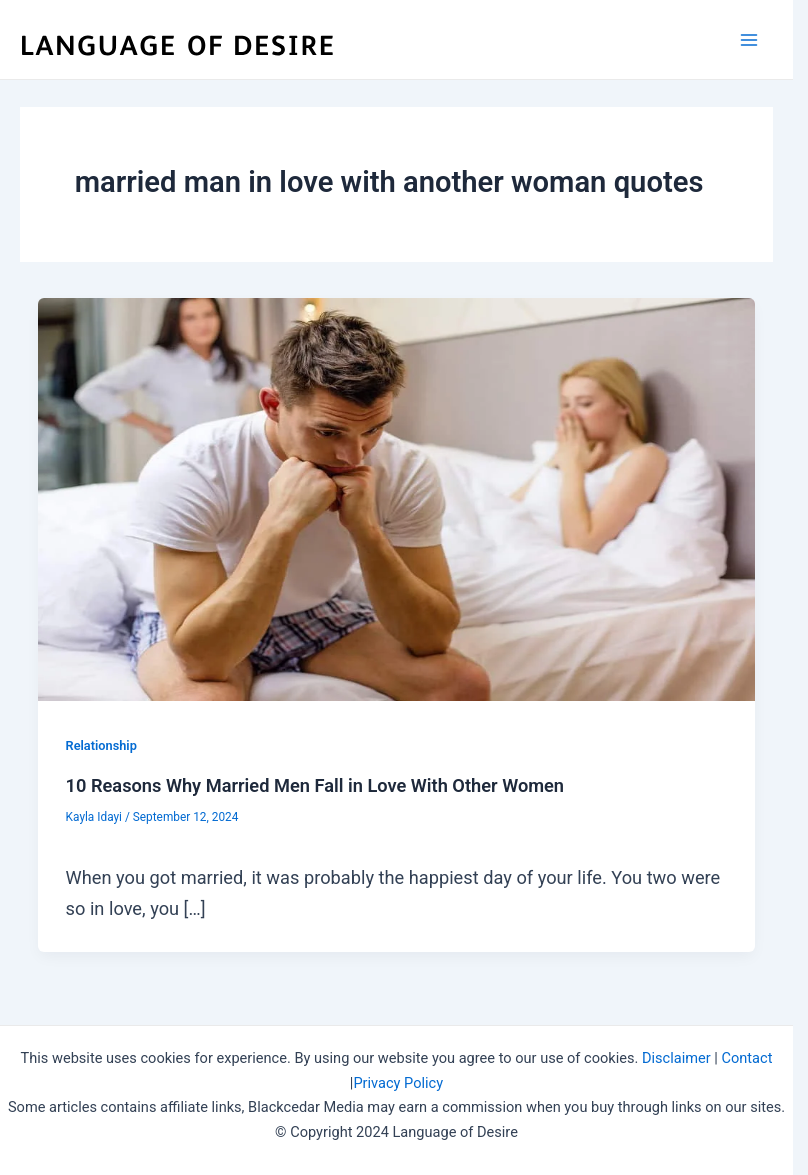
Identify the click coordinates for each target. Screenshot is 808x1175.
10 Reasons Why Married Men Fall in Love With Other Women (315, 785)
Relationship (101, 745)
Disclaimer (676, 1058)
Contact (747, 1058)
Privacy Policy (398, 1083)
